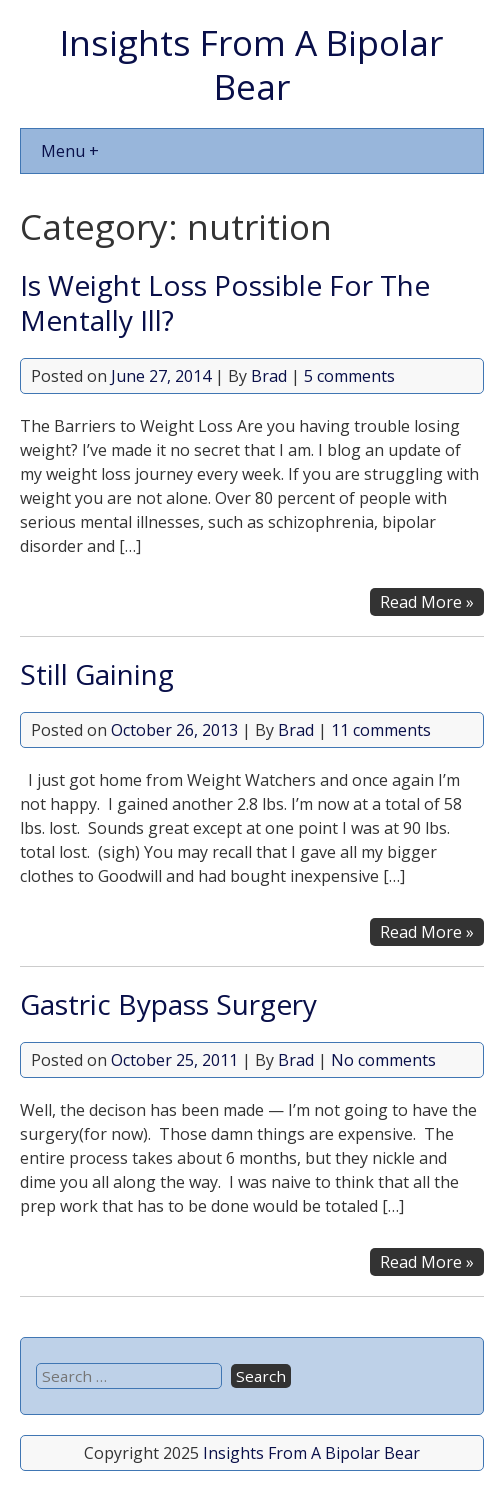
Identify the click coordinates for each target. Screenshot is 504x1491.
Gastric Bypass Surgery (168, 1004)
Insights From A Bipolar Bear (251, 64)
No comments (383, 1060)
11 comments (381, 730)
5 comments (349, 376)
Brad (269, 376)
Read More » (427, 602)
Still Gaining (97, 674)
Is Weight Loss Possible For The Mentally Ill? (225, 302)
